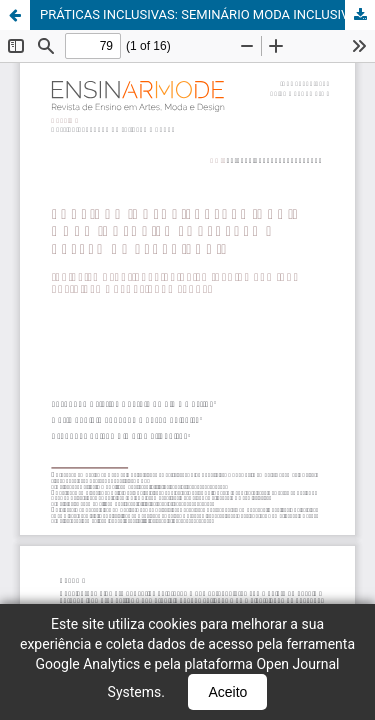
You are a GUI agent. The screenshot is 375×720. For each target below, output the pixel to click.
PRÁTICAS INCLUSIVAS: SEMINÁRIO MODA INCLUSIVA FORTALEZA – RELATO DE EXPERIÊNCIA (207, 14)
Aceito (227, 692)
